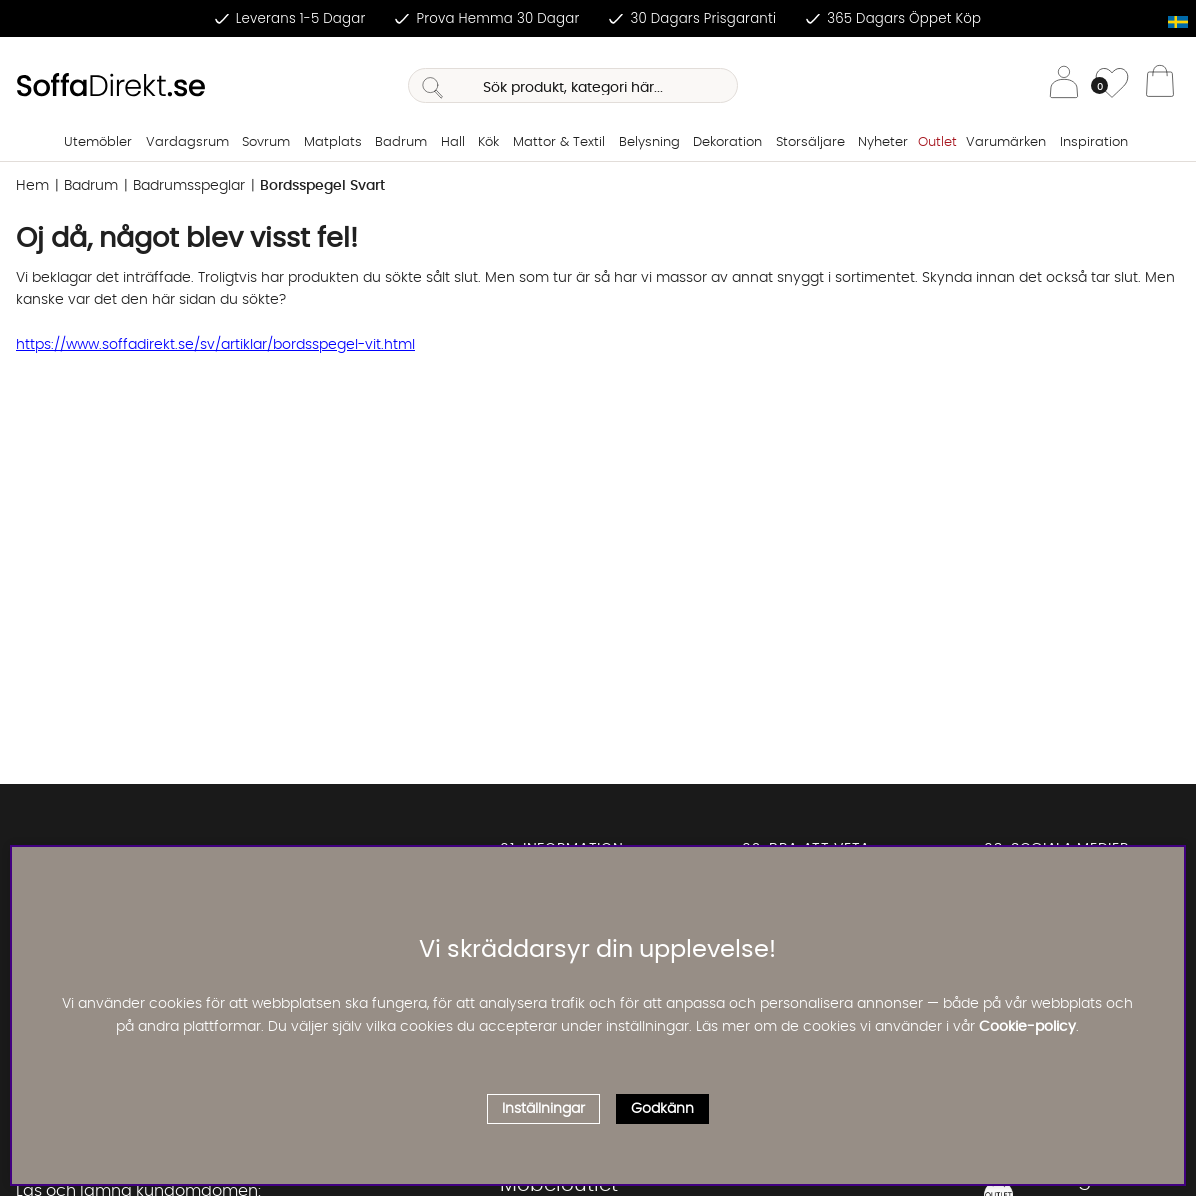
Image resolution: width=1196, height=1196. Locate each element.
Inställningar (543, 1109)
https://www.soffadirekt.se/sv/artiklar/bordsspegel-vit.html (215, 345)
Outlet (937, 142)
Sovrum (266, 142)
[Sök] (573, 85)
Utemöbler (98, 142)
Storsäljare (810, 142)
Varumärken (1006, 142)
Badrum (401, 142)
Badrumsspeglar (189, 186)
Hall (453, 142)
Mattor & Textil (559, 142)
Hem (32, 186)
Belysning (649, 142)
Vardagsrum (187, 142)
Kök (488, 142)
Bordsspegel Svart (322, 186)
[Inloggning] (1064, 85)
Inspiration (1094, 142)
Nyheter (883, 142)
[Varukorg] (1160, 86)
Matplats (333, 142)
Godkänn (662, 1109)
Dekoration (727, 142)
